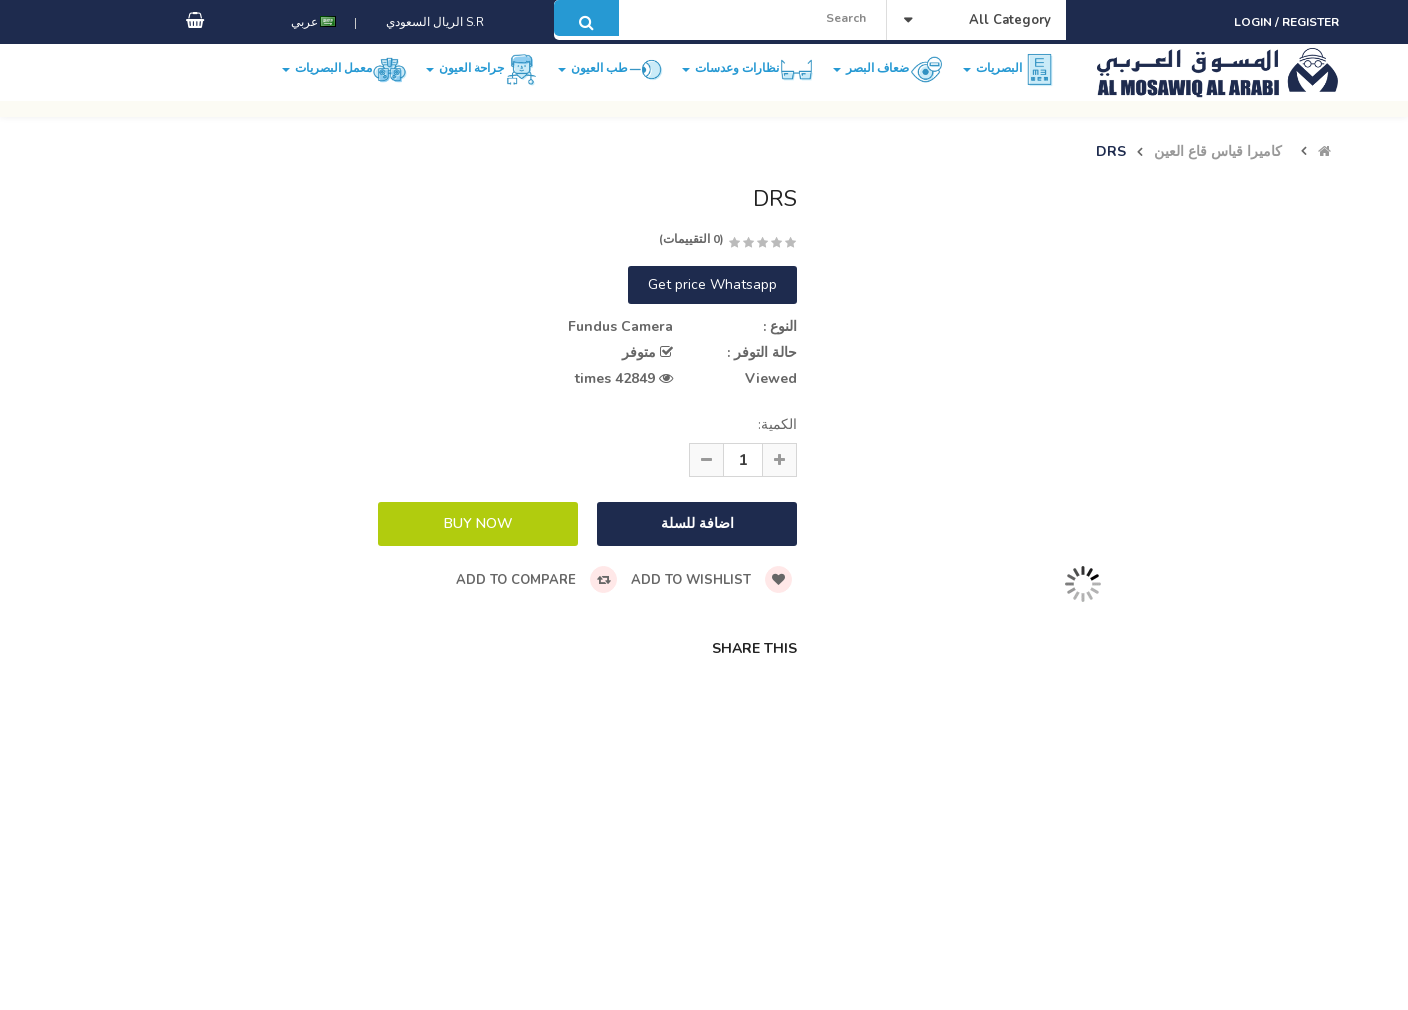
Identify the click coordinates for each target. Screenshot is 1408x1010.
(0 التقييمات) (691, 239)
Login (1254, 22)
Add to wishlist (711, 580)
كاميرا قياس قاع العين (1218, 152)
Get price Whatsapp (712, 284)
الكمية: (777, 424)
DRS (1111, 152)
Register (1310, 22)
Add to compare (536, 580)
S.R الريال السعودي (432, 43)
